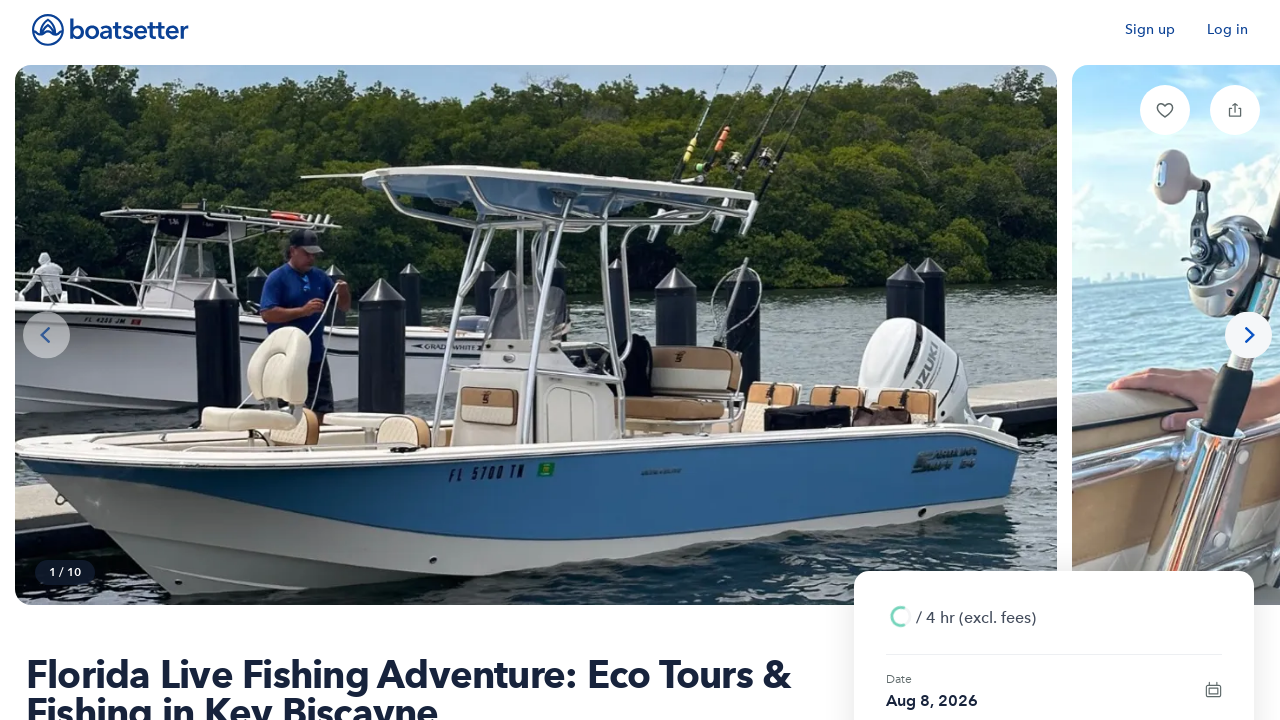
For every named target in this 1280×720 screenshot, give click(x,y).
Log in (1227, 29)
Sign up (1150, 29)
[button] (1165, 110)
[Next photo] (1248, 335)
